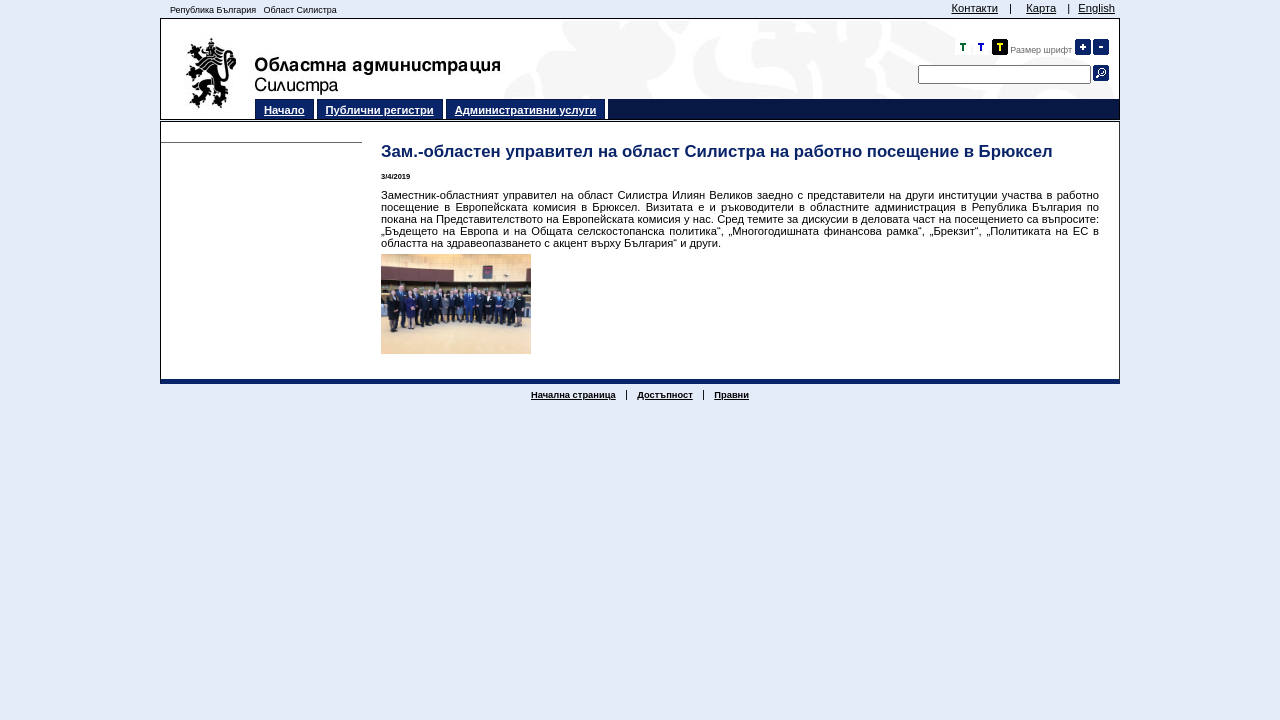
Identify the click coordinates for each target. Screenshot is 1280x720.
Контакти (974, 8)
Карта (1041, 8)
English (1096, 8)
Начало (284, 110)
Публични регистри (380, 110)
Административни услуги (526, 110)
